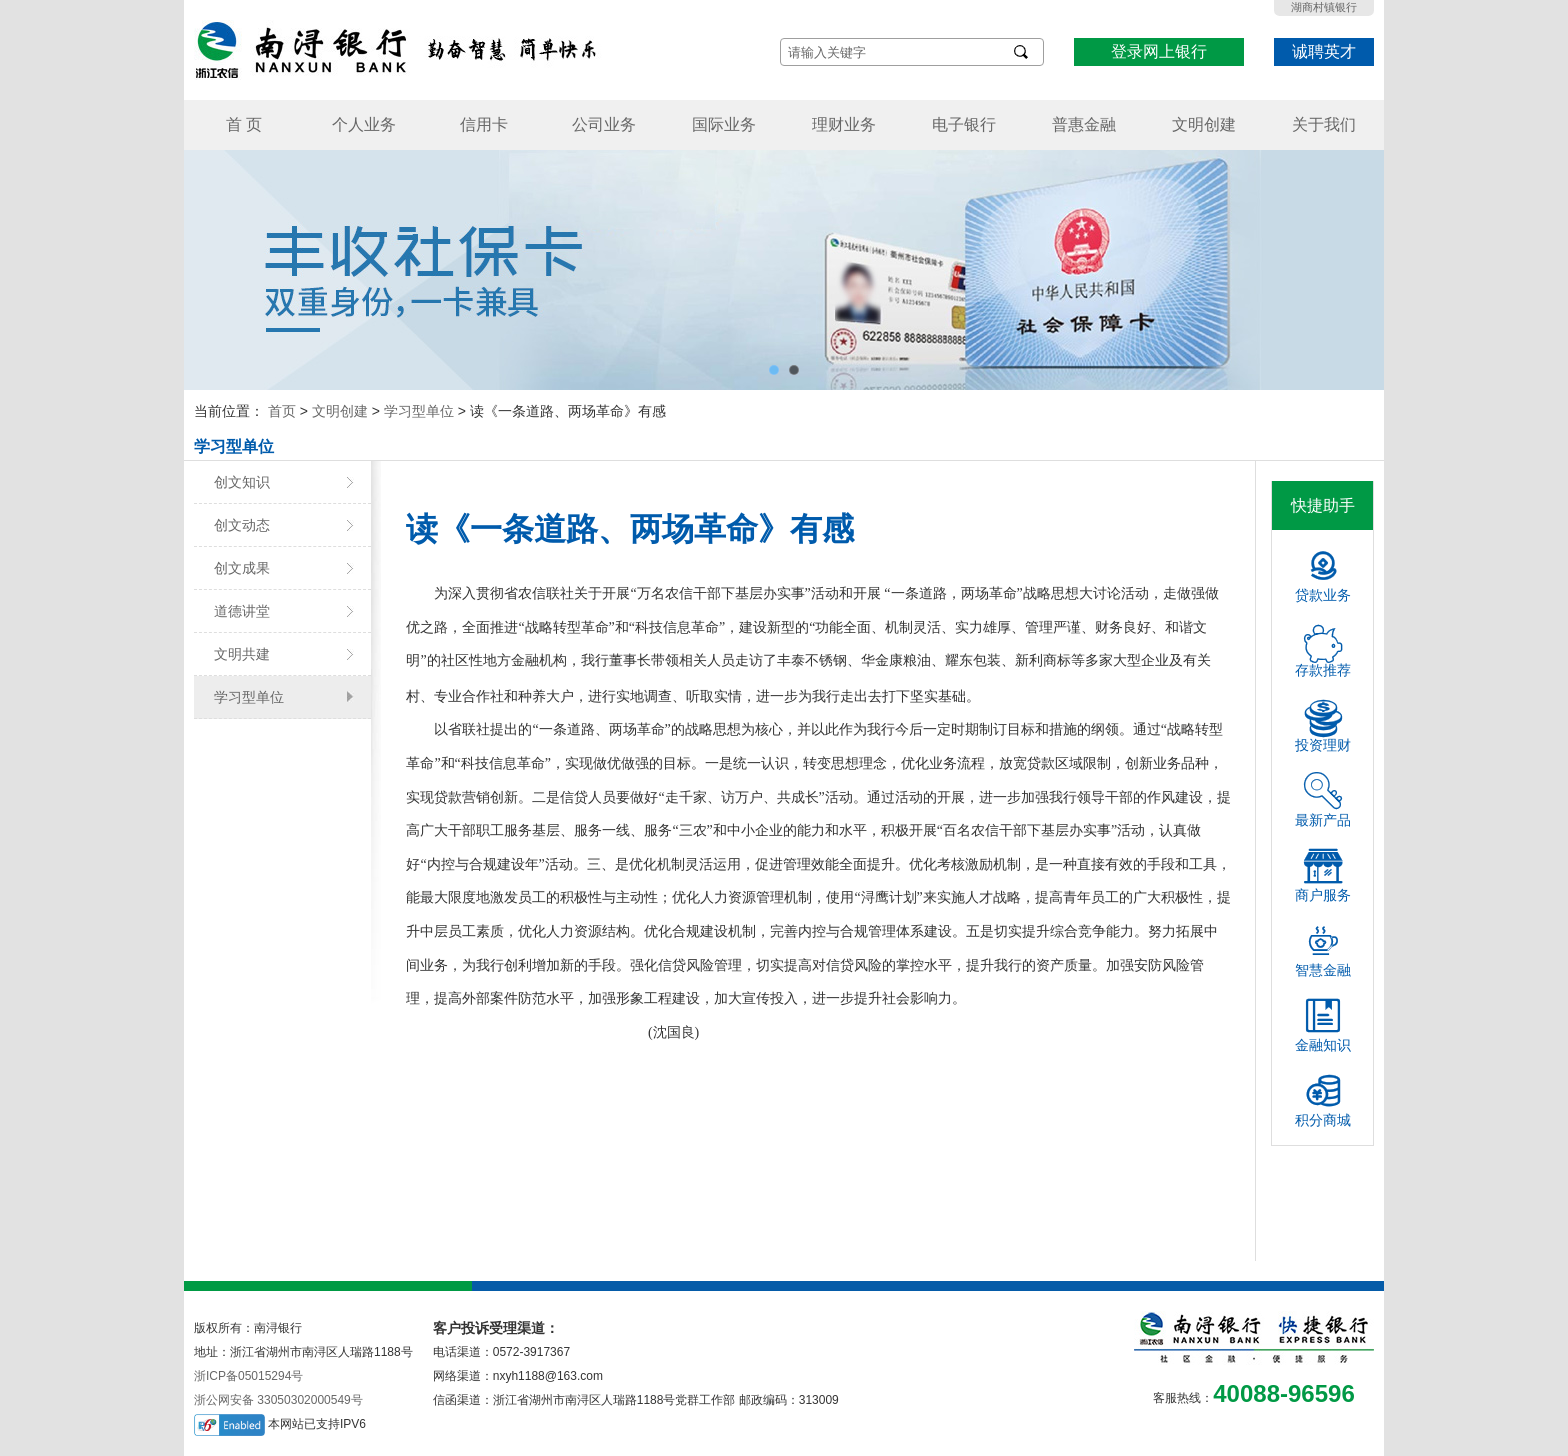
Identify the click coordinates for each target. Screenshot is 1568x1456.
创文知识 (242, 482)
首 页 (244, 124)
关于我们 (1324, 124)
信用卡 (484, 124)
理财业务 (844, 124)
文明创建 (1204, 124)
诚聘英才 (1324, 51)
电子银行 (964, 124)
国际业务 (724, 124)
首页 (282, 411)
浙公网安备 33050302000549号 (278, 1400)
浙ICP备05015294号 (248, 1376)
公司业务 (604, 124)
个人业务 (364, 124)
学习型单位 (419, 411)
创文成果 (242, 568)
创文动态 (242, 525)
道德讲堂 (242, 611)
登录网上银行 (1159, 51)
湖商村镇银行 (1324, 7)
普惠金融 (1084, 124)
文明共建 (242, 654)
